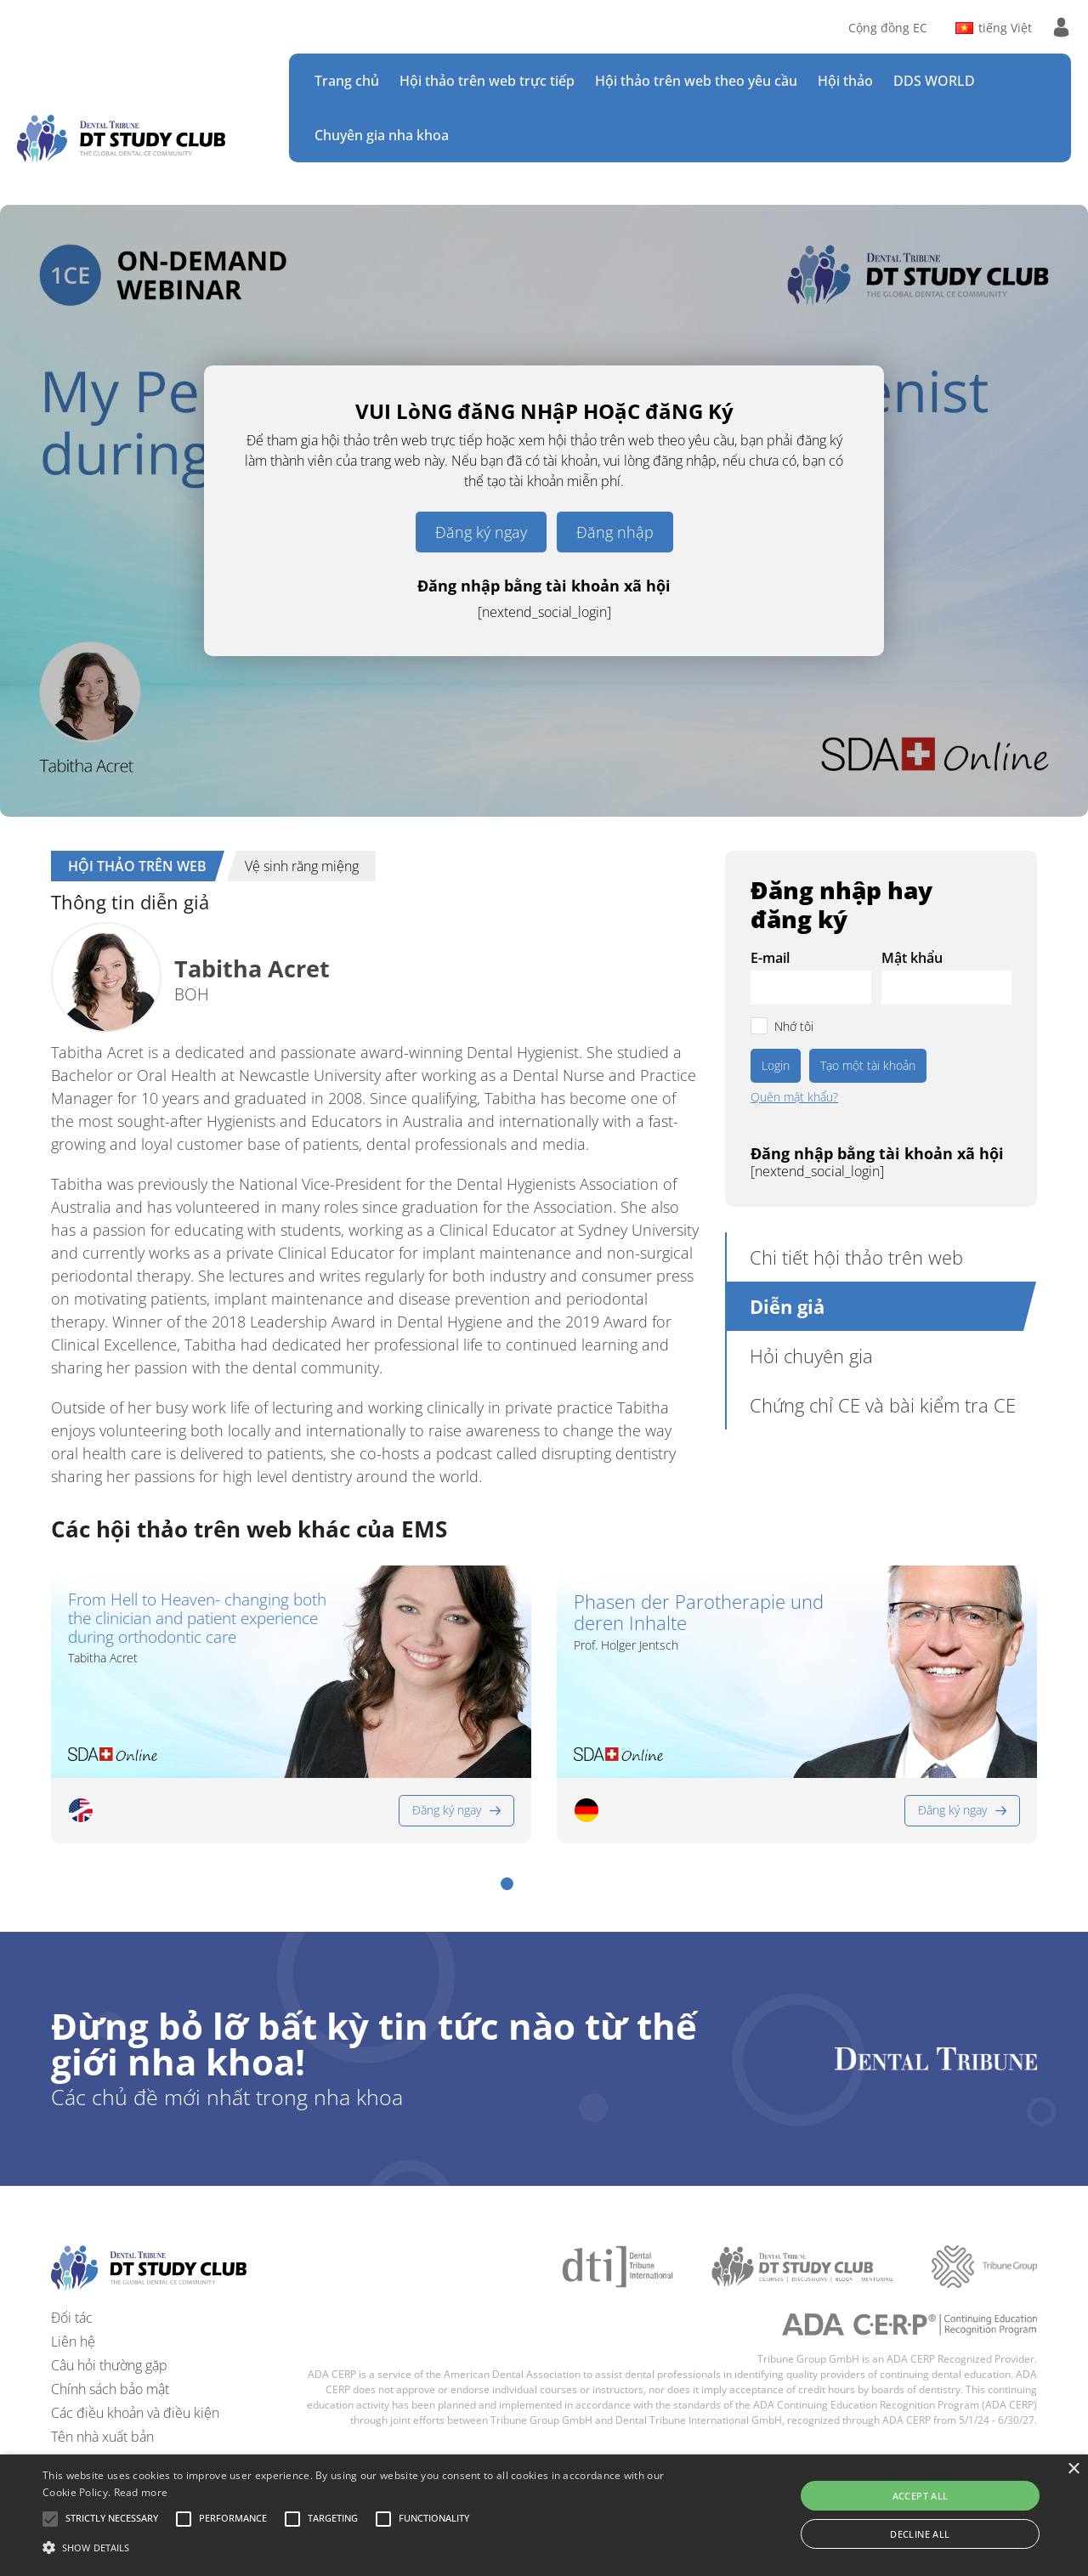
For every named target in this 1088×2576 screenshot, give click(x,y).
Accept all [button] (920, 2495)
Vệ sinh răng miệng (302, 866)
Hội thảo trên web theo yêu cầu (696, 80)
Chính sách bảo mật (110, 2389)
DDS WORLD (934, 80)
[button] (507, 1883)
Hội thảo (845, 80)
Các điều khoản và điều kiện (135, 2412)
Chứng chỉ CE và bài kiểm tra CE (883, 1405)
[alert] (544, 2515)
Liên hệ (73, 2341)
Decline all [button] (919, 2534)
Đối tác (72, 2317)
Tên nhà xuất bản (102, 2436)
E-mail (770, 957)
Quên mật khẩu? (794, 1097)
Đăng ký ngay (481, 532)
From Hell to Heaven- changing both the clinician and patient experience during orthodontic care (197, 1619)
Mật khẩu (912, 957)
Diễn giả (787, 1306)
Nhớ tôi (793, 1026)
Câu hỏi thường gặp (109, 2365)
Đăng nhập (615, 532)
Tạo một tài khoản (867, 1065)
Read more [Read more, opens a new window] (141, 2492)
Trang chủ (346, 80)
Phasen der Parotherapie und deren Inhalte (699, 1612)
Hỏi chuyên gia (811, 1355)
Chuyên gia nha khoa (381, 135)
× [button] (1073, 2469)
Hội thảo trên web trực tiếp (487, 80)
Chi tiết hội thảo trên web (856, 1257)
